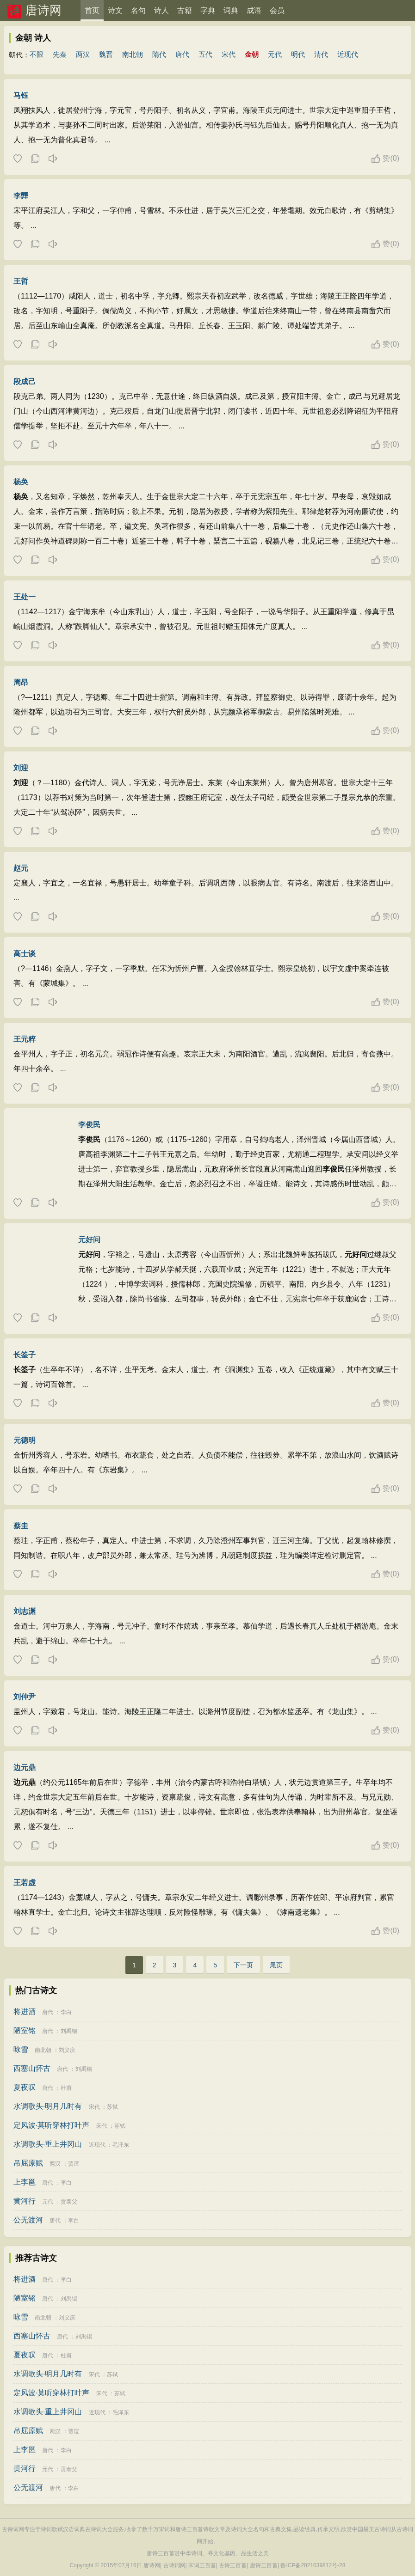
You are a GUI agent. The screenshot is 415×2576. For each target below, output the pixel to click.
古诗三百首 (233, 2565)
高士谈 (24, 954)
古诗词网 (174, 2565)
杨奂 (20, 482)
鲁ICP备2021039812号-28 (312, 2565)
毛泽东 (120, 2145)
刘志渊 (24, 1611)
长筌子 (24, 1355)
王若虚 (24, 1882)
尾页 (276, 1965)
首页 (92, 10)
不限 (36, 54)
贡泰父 (69, 2201)
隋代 (159, 54)
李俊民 (89, 1125)
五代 (205, 54)
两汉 (83, 54)
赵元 (20, 868)
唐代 (182, 54)
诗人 (161, 10)
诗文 (115, 10)
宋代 (228, 54)
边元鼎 (24, 1767)
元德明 (24, 1440)
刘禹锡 (69, 2031)
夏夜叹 (24, 2087)
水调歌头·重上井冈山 (47, 2144)
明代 (298, 54)
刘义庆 (67, 2050)
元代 (275, 54)
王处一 (24, 597)
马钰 (20, 95)
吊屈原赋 (28, 2163)
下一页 (243, 1965)
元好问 (89, 1240)
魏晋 (106, 54)
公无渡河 (28, 2220)
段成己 (24, 381)
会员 (277, 10)
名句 (138, 10)
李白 (66, 2012)
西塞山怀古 (31, 2068)
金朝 (252, 54)
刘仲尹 (24, 1697)
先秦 (60, 54)
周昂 (20, 682)
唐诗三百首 (264, 2565)
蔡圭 (20, 1526)
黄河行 (24, 2201)
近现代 (347, 54)
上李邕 (24, 2182)
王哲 (20, 281)
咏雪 (20, 2049)
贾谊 (73, 2164)
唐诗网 (43, 10)
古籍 (184, 10)
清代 (321, 54)
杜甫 (66, 2088)
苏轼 (112, 2107)
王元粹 (24, 1039)
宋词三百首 (202, 2565)
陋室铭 (24, 2030)
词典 (230, 10)
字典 (207, 10)
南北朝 (132, 54)
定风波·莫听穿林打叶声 (51, 2125)
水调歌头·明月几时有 (47, 2106)
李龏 (20, 196)
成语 (254, 10)
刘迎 (20, 768)
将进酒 (24, 2011)
